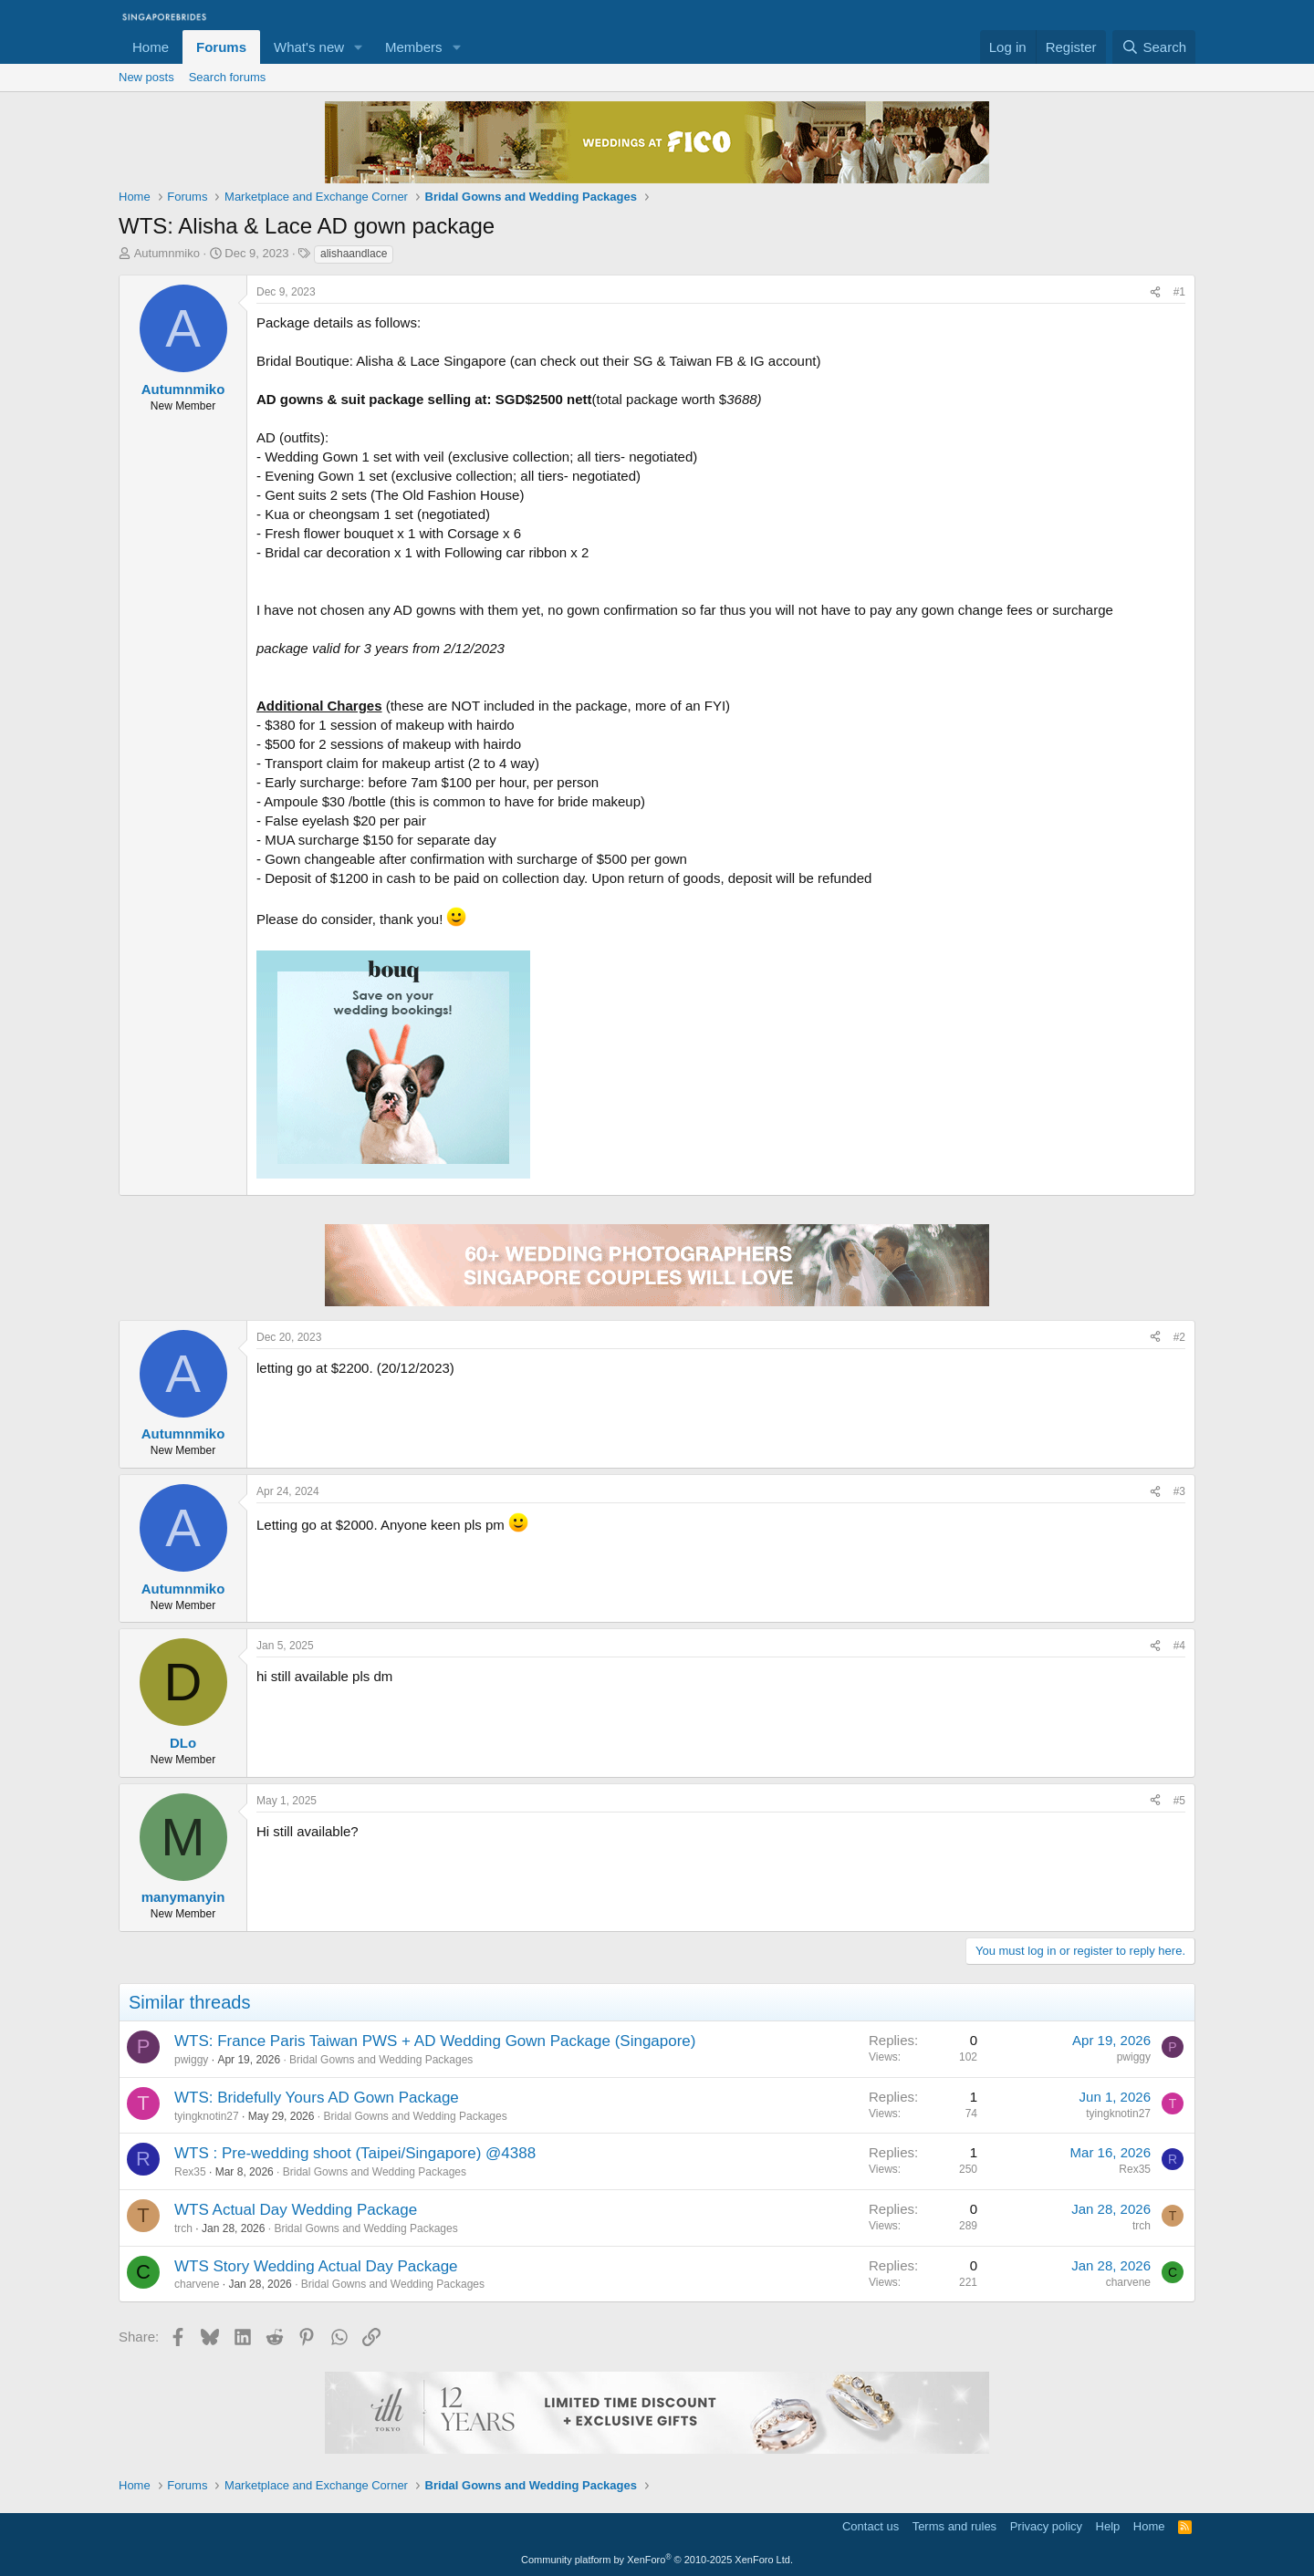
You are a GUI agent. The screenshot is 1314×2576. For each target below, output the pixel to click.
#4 (1179, 1645)
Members (414, 47)
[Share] (1155, 292)
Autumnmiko (167, 253)
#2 (1179, 1337)
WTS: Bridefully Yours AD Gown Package (316, 2097)
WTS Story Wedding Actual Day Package (316, 2266)
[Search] (1153, 47)
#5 (1179, 1800)
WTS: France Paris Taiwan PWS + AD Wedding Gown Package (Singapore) (434, 2041)
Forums (221, 47)
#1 (1179, 292)
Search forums (227, 77)
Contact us (870, 2526)
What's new (309, 47)
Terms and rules (954, 2526)
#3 (1179, 1491)
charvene (196, 2284)
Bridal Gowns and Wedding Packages (381, 2059)
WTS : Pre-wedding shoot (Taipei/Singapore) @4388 (355, 2153)
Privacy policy (1046, 2526)
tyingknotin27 (206, 2116)
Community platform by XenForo (657, 2559)
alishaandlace (353, 253)
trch (183, 2228)
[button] (358, 47)
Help (1108, 2526)
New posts (146, 77)
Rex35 (190, 2172)
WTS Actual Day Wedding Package (295, 2209)
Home (150, 47)
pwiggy (191, 2059)
